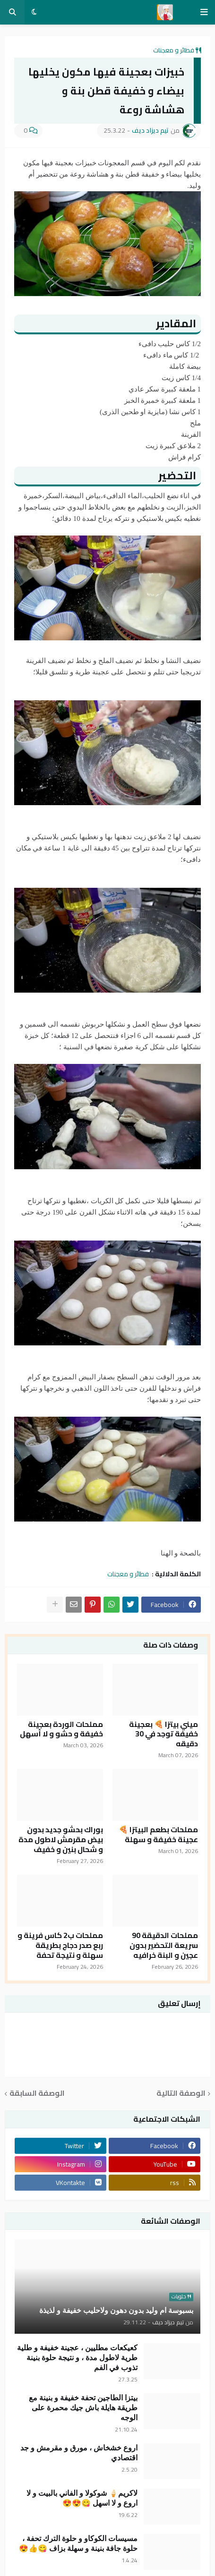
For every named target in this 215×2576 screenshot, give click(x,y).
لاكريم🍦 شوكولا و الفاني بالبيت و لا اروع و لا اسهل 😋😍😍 (82, 2498)
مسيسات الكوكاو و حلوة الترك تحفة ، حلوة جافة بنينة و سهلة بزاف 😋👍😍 (78, 2543)
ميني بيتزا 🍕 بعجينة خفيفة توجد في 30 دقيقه (163, 1734)
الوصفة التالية (181, 2094)
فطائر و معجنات (173, 50)
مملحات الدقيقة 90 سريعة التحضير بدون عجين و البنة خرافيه (163, 1945)
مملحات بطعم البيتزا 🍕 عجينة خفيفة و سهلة (158, 1835)
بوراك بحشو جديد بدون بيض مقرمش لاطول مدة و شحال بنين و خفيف (60, 1839)
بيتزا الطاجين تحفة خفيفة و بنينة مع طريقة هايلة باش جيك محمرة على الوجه (83, 2408)
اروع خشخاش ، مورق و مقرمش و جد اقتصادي (79, 2453)
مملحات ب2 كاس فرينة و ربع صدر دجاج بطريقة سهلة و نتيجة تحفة (60, 1945)
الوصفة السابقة (37, 2094)
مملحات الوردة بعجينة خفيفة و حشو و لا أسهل (61, 1729)
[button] (204, 12)
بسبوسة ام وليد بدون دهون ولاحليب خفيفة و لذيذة (116, 2310)
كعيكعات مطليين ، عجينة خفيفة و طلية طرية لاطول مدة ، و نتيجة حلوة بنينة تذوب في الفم (77, 2358)
